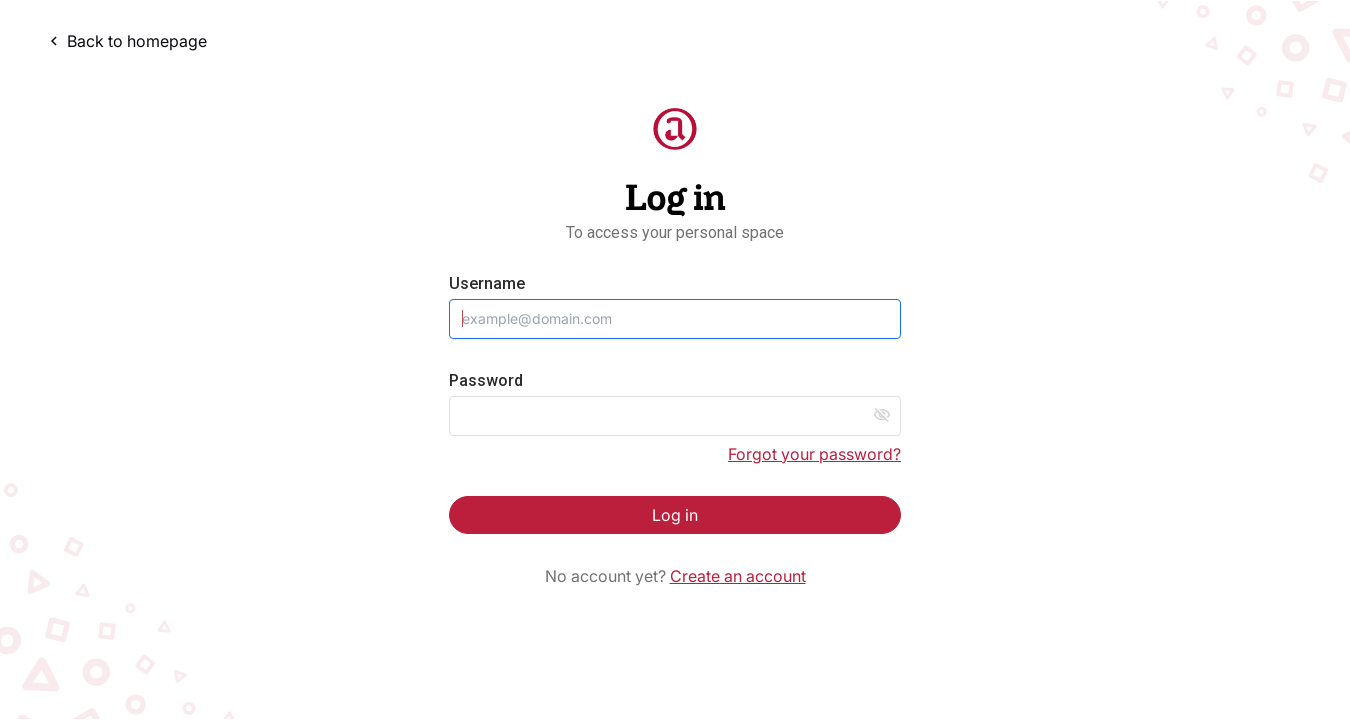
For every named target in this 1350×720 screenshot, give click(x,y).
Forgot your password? (814, 454)
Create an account (738, 576)
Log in (675, 515)
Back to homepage (126, 41)
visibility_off (882, 415)
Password (486, 380)
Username (487, 283)
